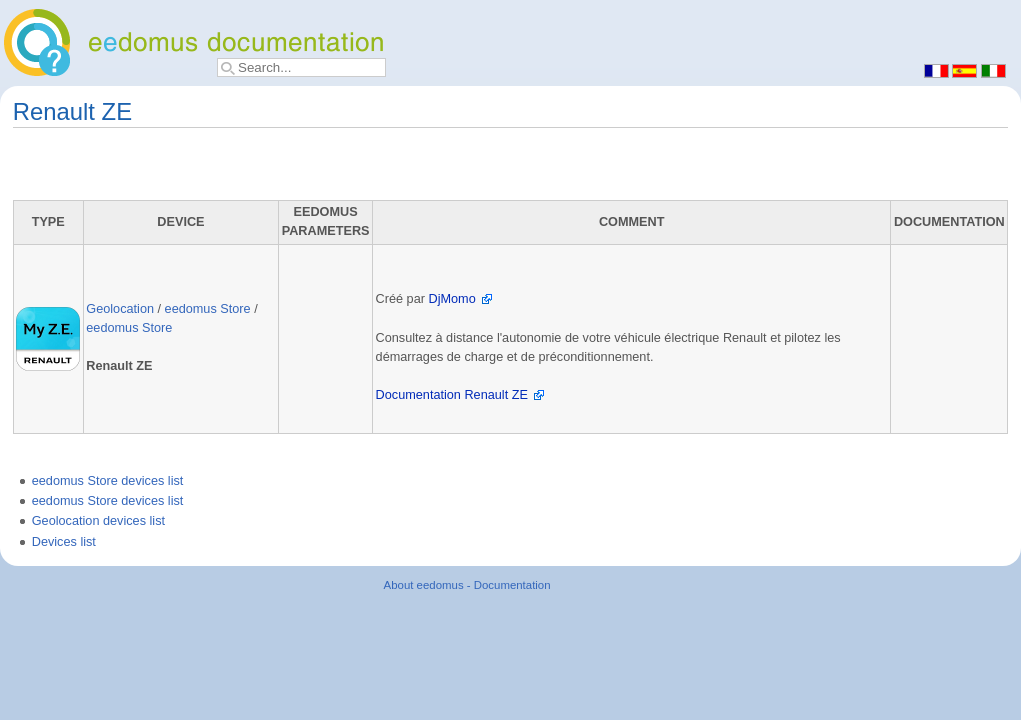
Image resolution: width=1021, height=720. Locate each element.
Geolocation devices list (98, 521)
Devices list (64, 542)
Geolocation (120, 309)
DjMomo (451, 299)
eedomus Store (208, 309)
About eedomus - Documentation (467, 585)
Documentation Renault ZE (452, 395)
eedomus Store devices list (108, 481)
